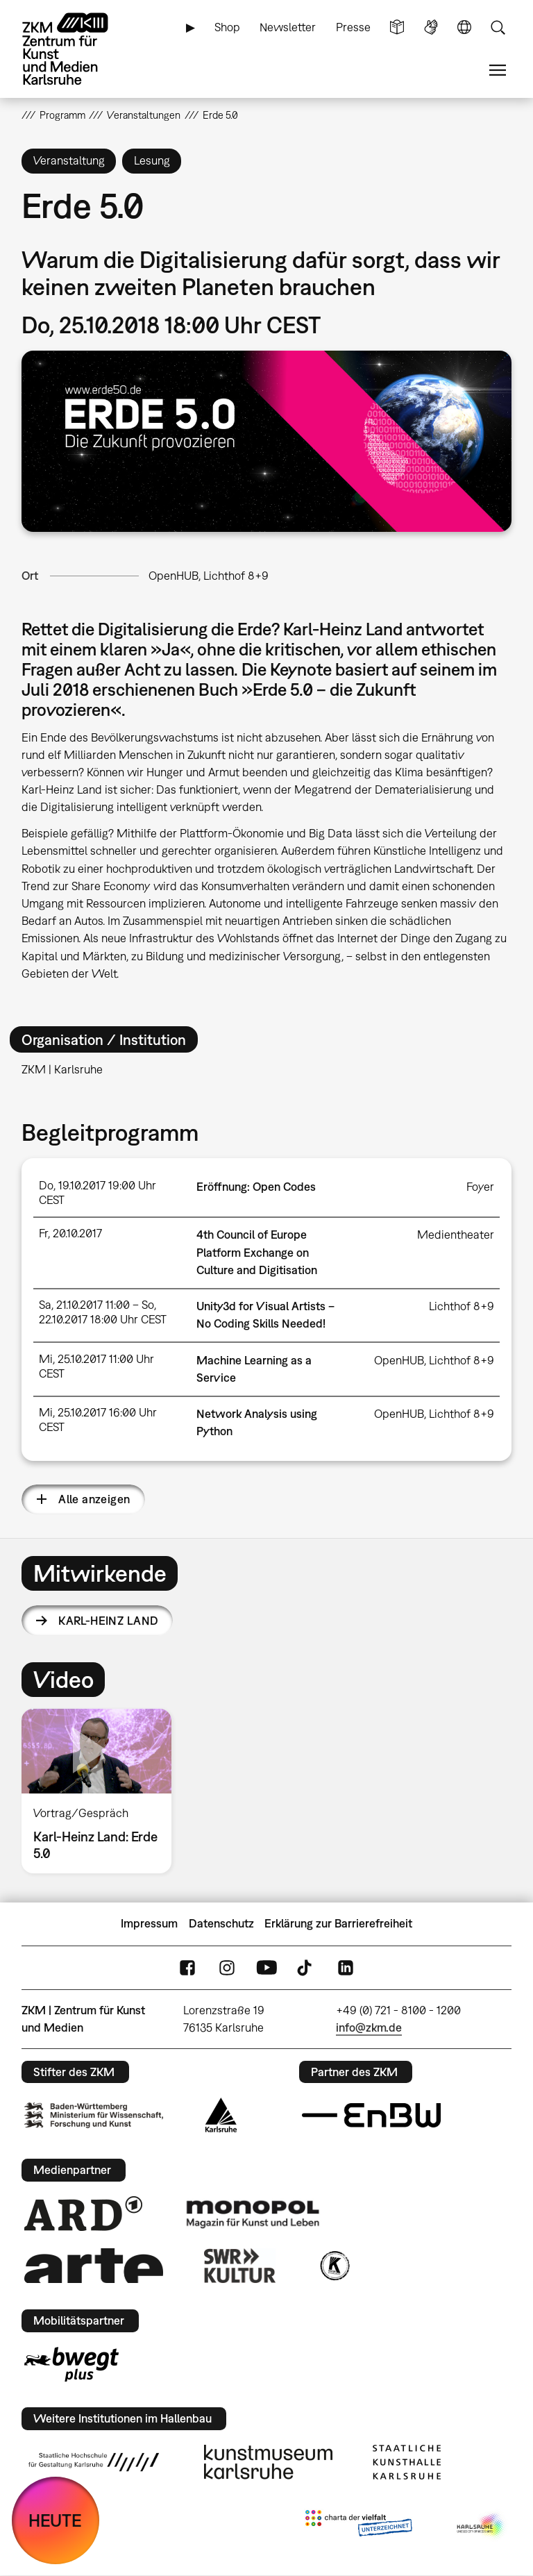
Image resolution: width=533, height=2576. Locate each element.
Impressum (149, 1923)
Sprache (464, 27)
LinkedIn (345, 1967)
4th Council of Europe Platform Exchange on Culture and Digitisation (256, 1252)
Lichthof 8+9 (461, 1306)
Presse (353, 27)
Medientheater (455, 1234)
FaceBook (187, 1967)
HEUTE (55, 2520)
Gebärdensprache (431, 27)
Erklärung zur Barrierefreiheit (338, 1923)
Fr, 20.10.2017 (70, 1233)
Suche (497, 27)
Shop (227, 27)
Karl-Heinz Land (108, 1621)
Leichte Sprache (397, 27)
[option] (102, 1791)
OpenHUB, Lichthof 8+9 (209, 576)
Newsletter (288, 27)
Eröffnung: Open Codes (256, 1187)
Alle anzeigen (94, 1499)
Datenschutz (221, 1923)
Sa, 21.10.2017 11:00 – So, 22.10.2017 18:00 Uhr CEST (103, 1312)
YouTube (266, 1967)
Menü (497, 70)
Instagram (227, 1967)
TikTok (306, 1967)
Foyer (480, 1187)
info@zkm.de (369, 2027)
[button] (267, 441)
